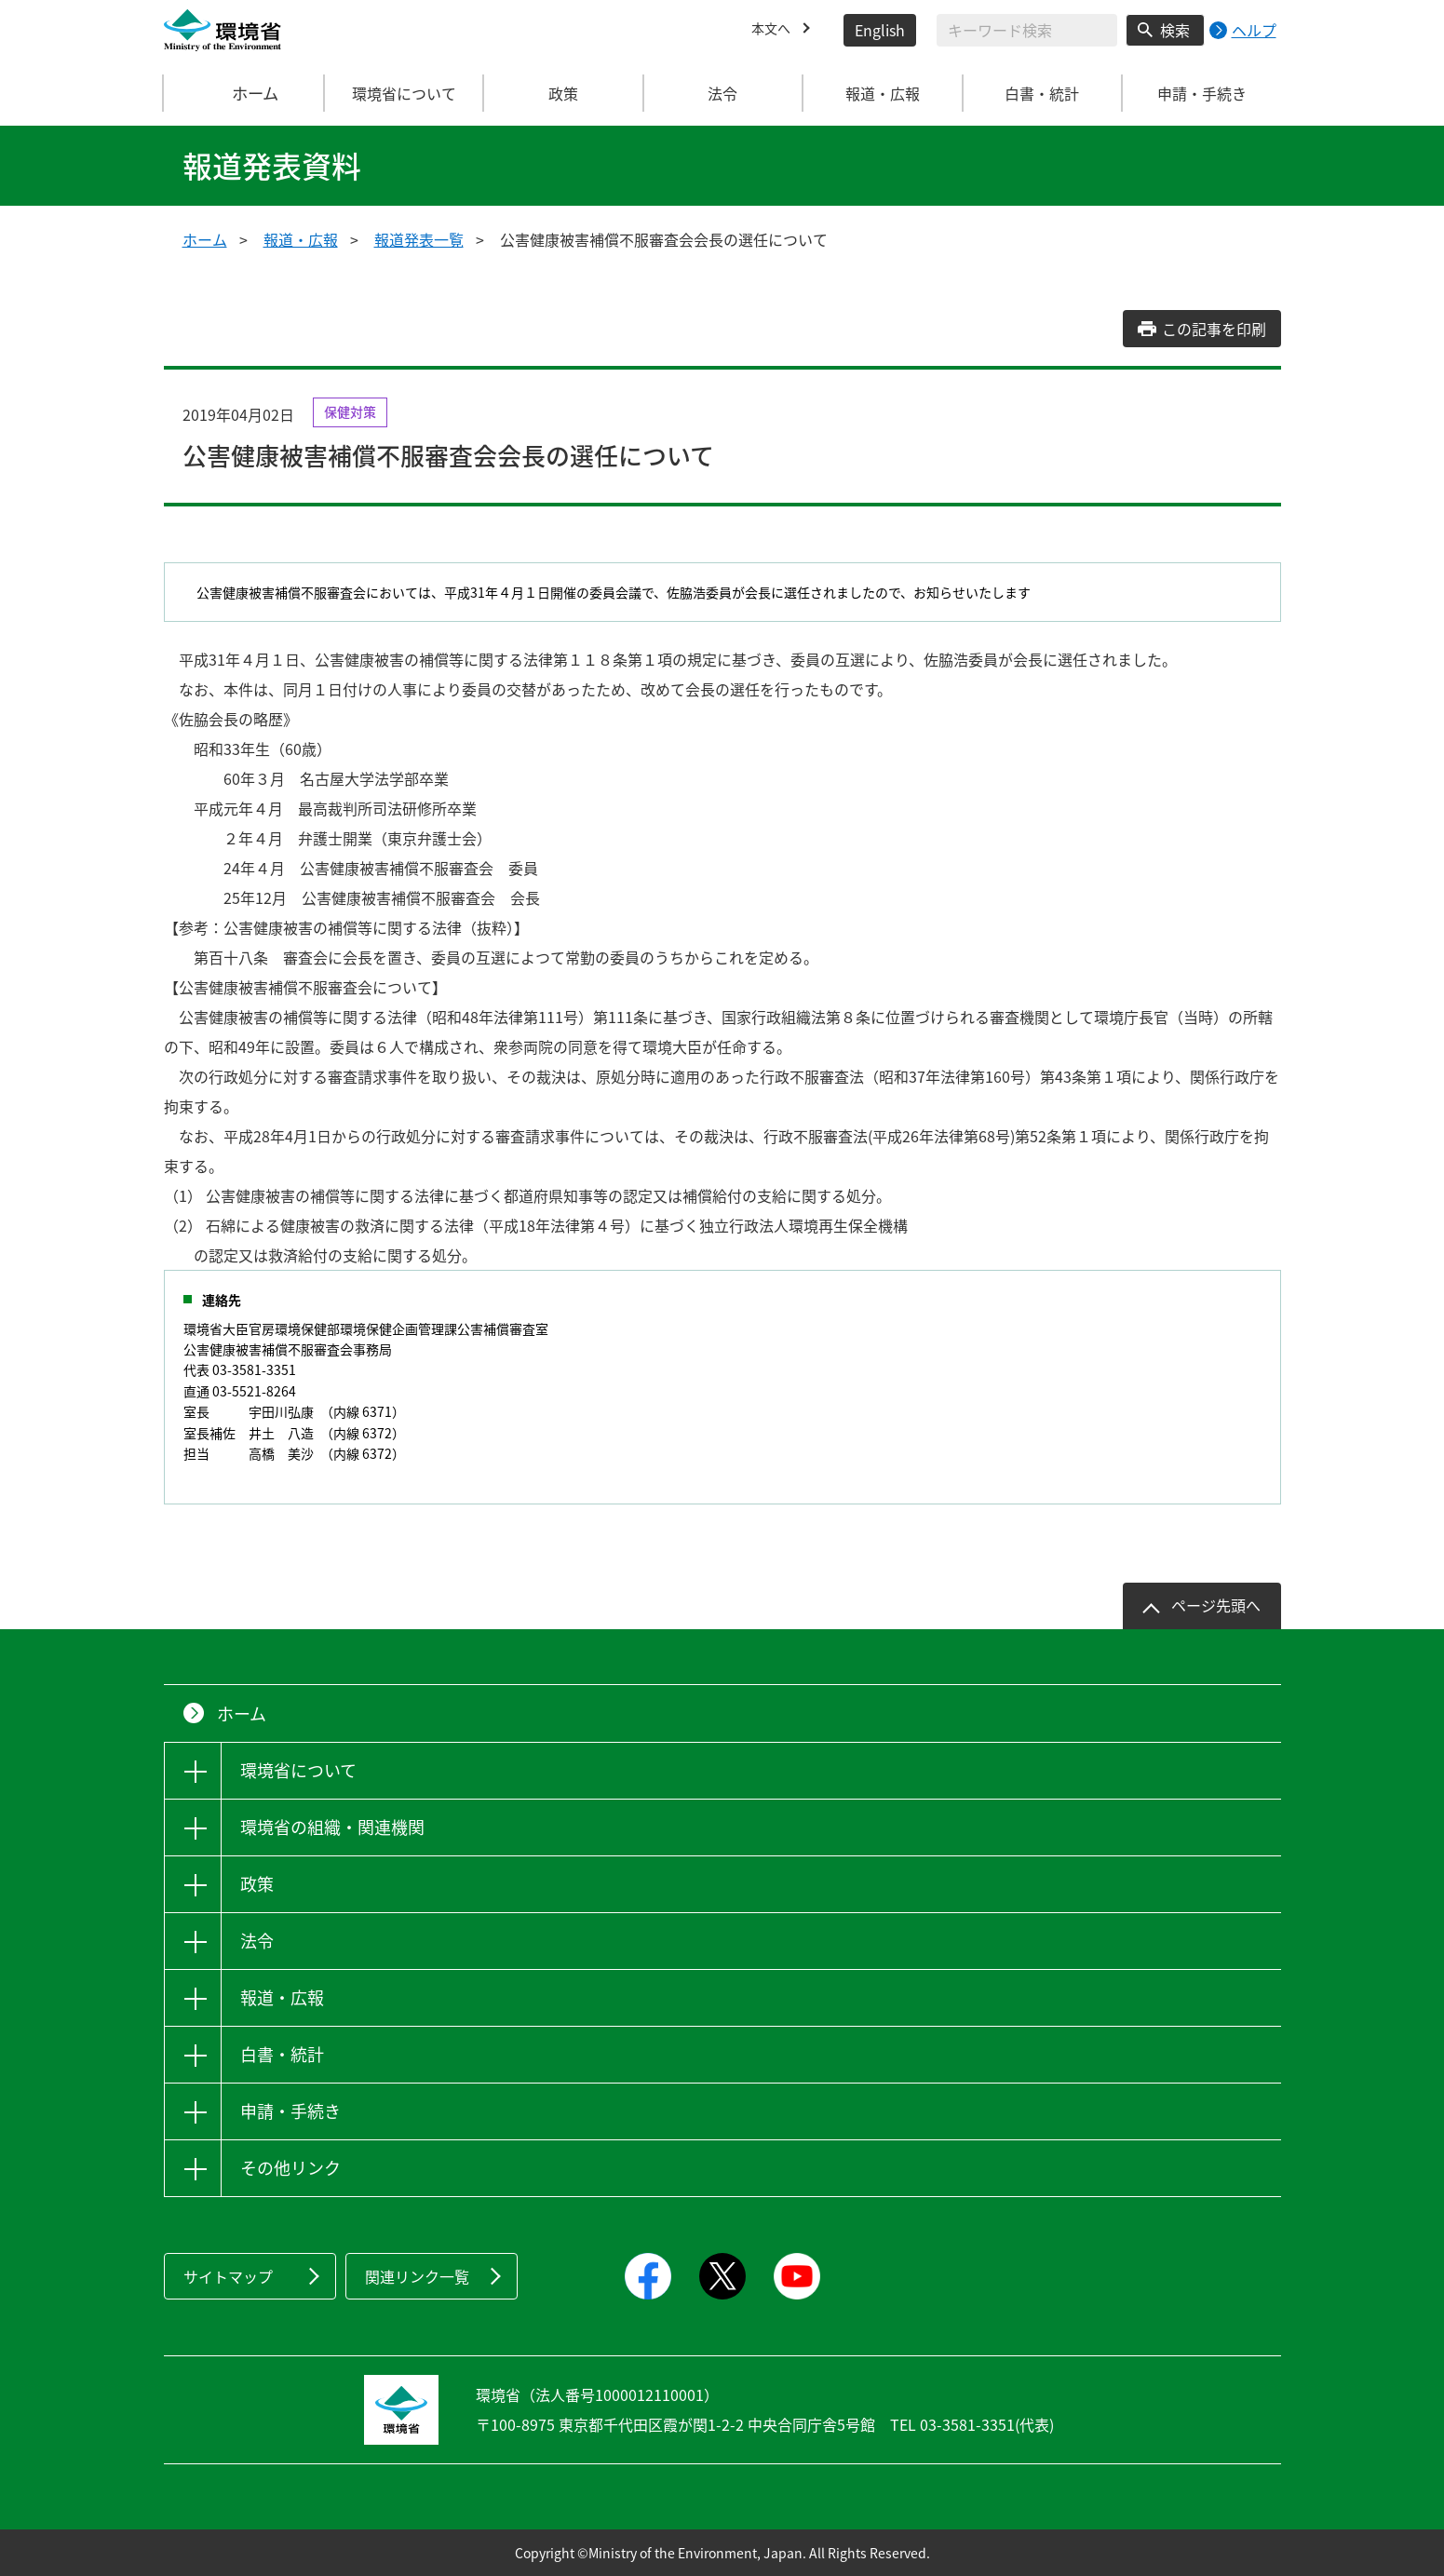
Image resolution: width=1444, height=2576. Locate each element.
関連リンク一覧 (417, 2276)
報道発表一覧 (419, 239)
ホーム (244, 93)
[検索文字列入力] (1027, 30)
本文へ (773, 30)
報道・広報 (300, 239)
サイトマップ (228, 2276)
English (880, 30)
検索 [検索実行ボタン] (1175, 30)
